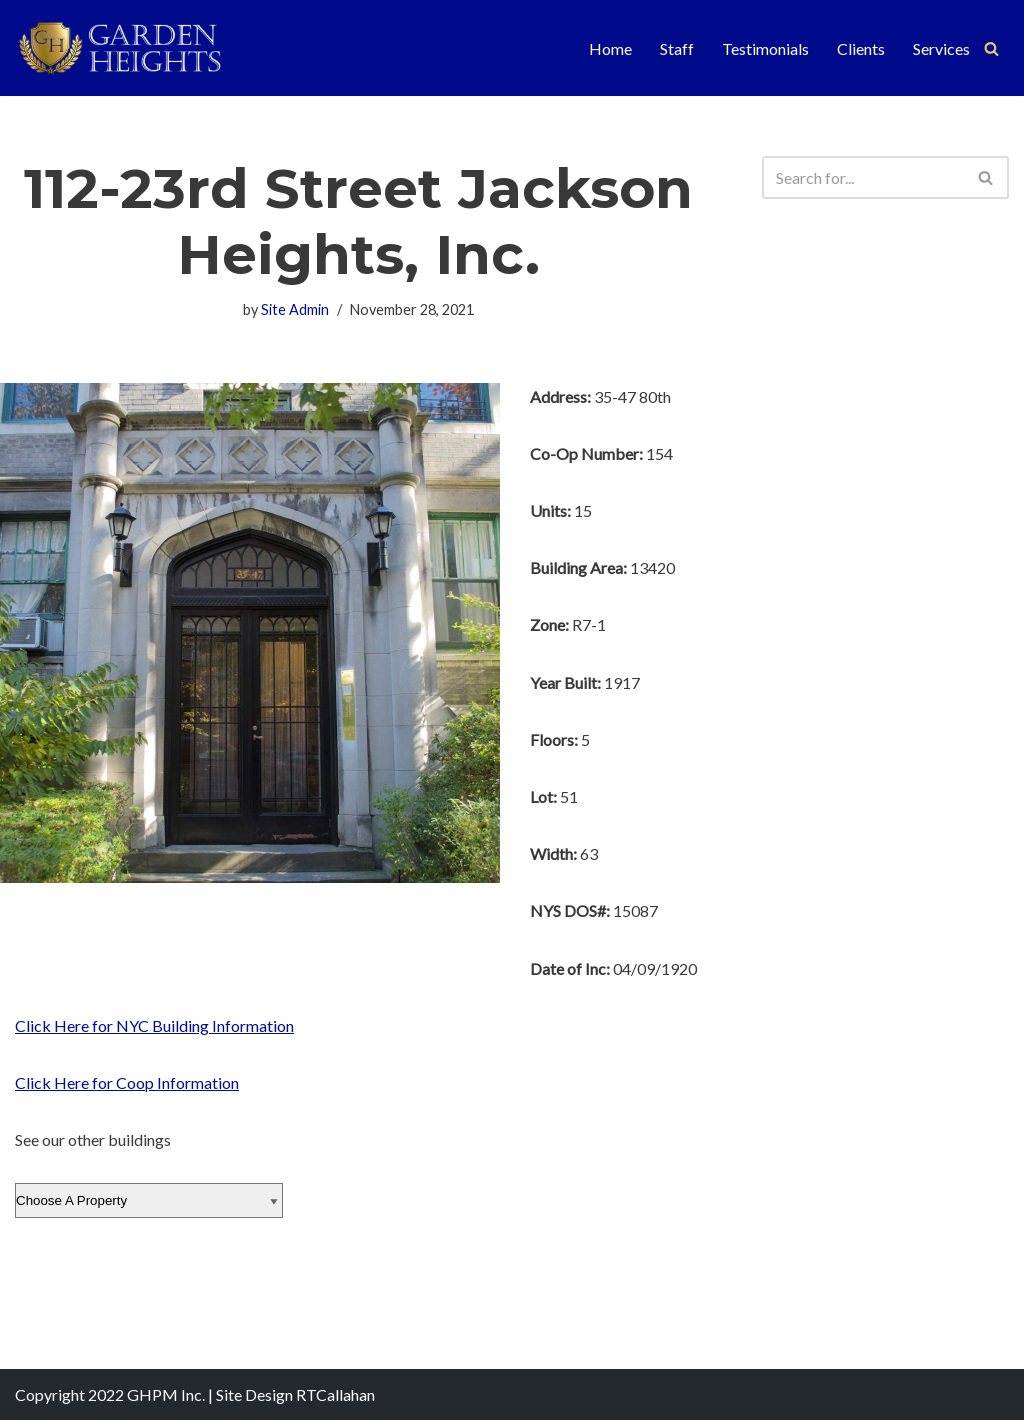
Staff (677, 48)
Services (941, 48)
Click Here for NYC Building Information (154, 1025)
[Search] (991, 48)
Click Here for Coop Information (127, 1082)
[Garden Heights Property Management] (135, 48)
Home (610, 48)
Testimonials (765, 48)
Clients (861, 48)
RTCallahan (335, 1394)
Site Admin (295, 309)
